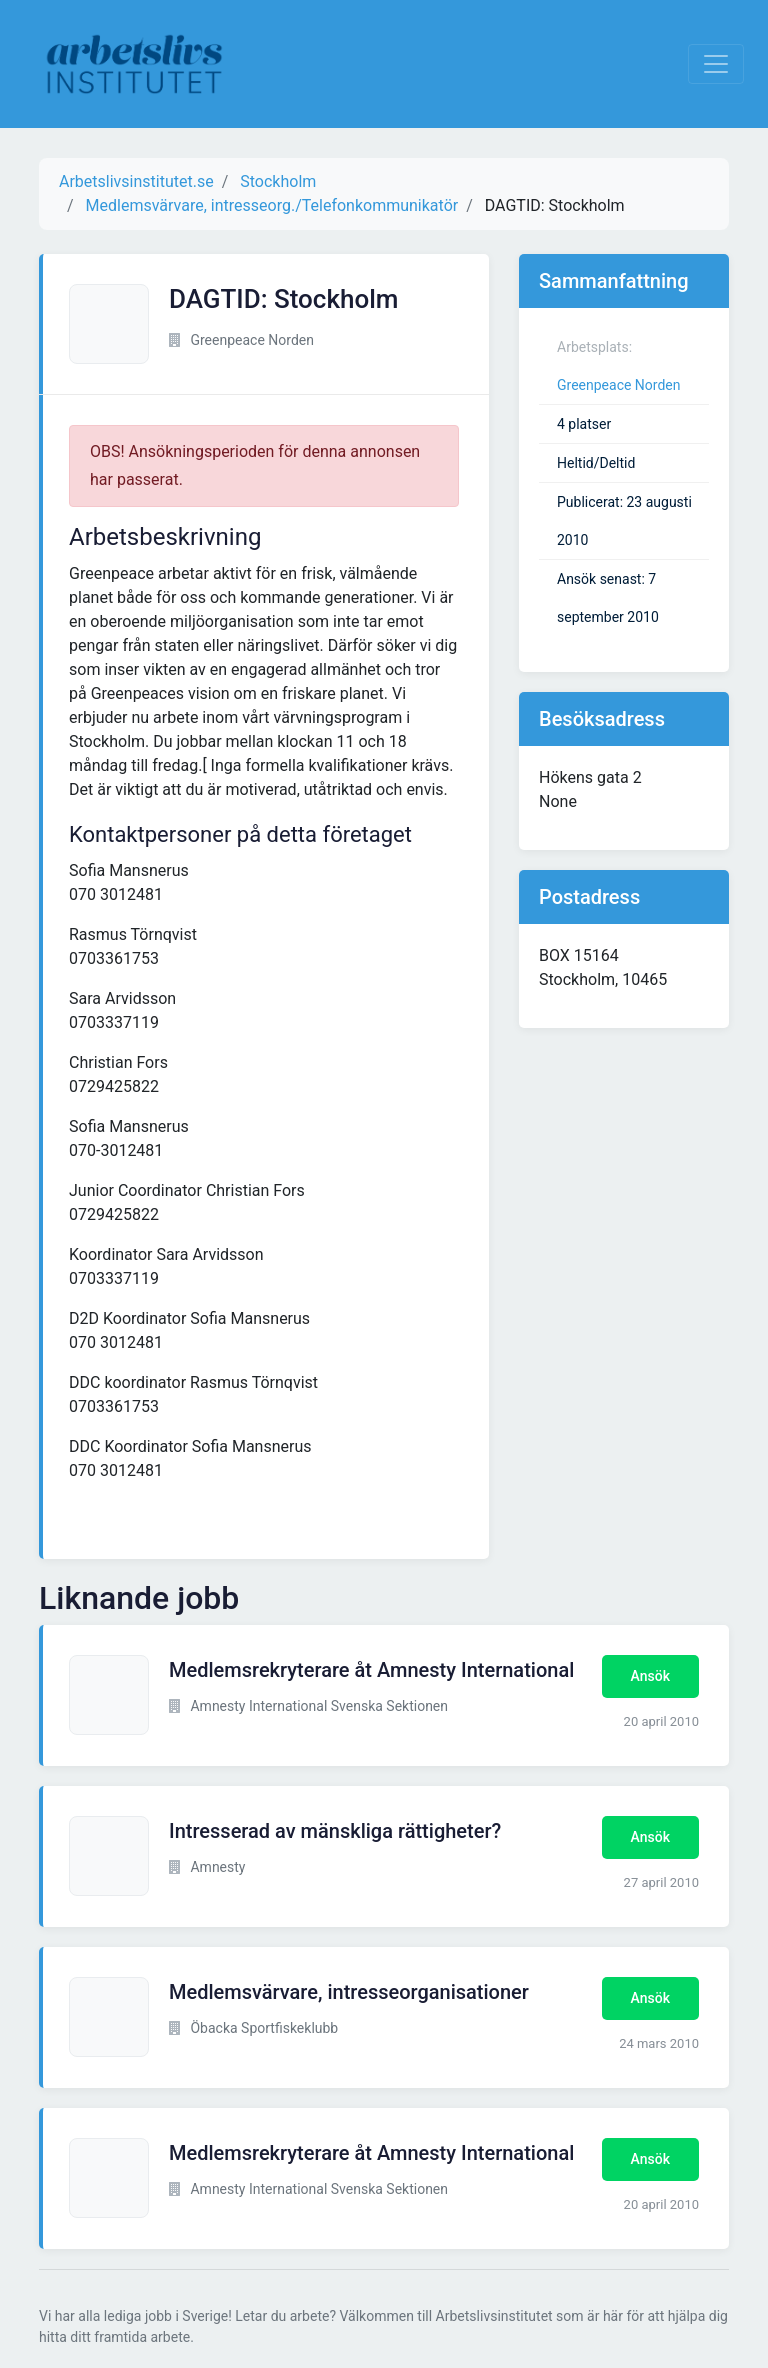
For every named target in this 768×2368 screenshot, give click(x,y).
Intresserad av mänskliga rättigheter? (335, 1831)
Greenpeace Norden (619, 385)
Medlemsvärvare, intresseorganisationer (349, 1992)
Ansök (650, 1676)
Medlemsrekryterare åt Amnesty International (371, 1670)
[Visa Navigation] (716, 64)
